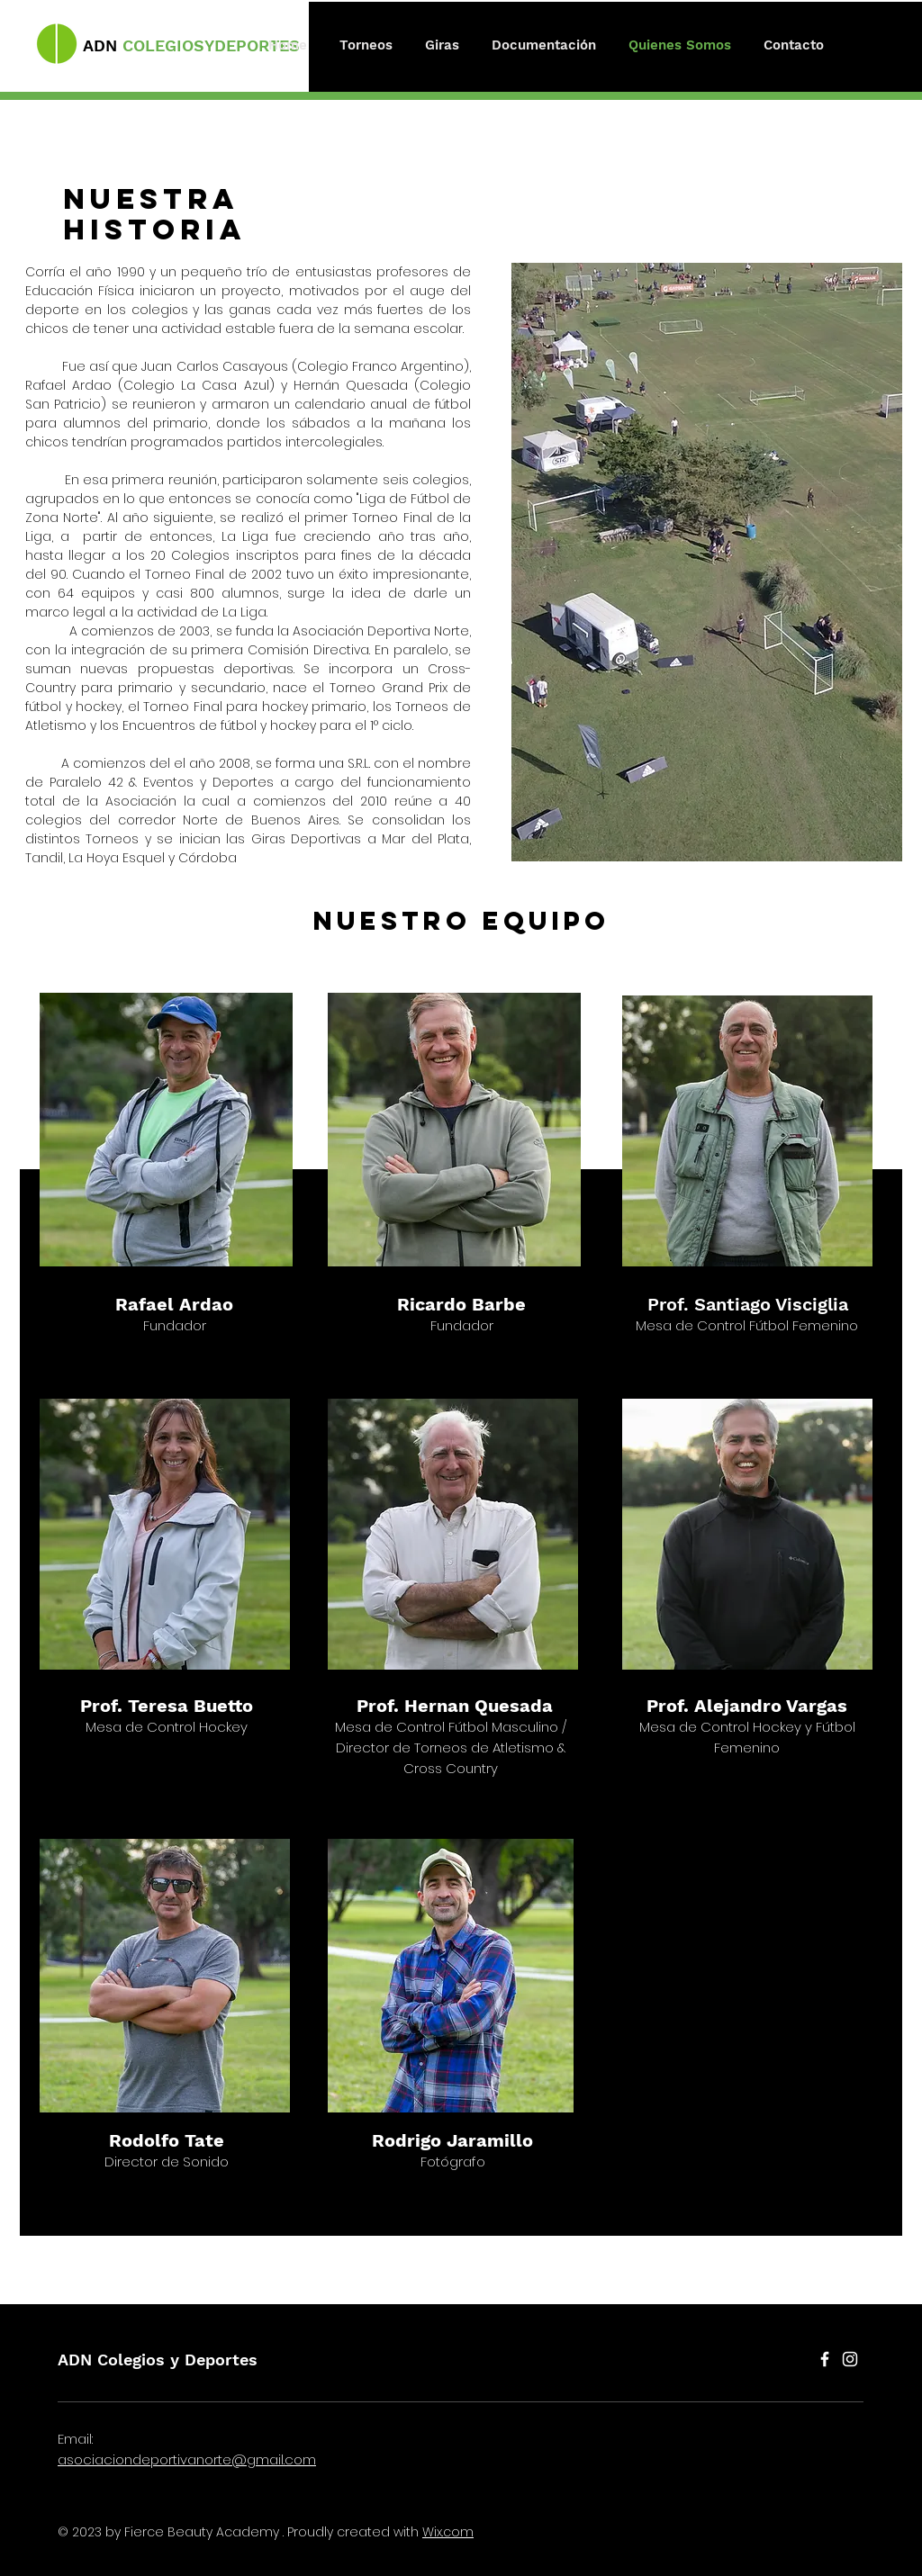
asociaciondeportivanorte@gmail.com (187, 2459)
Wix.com (448, 2532)
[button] (366, 45)
